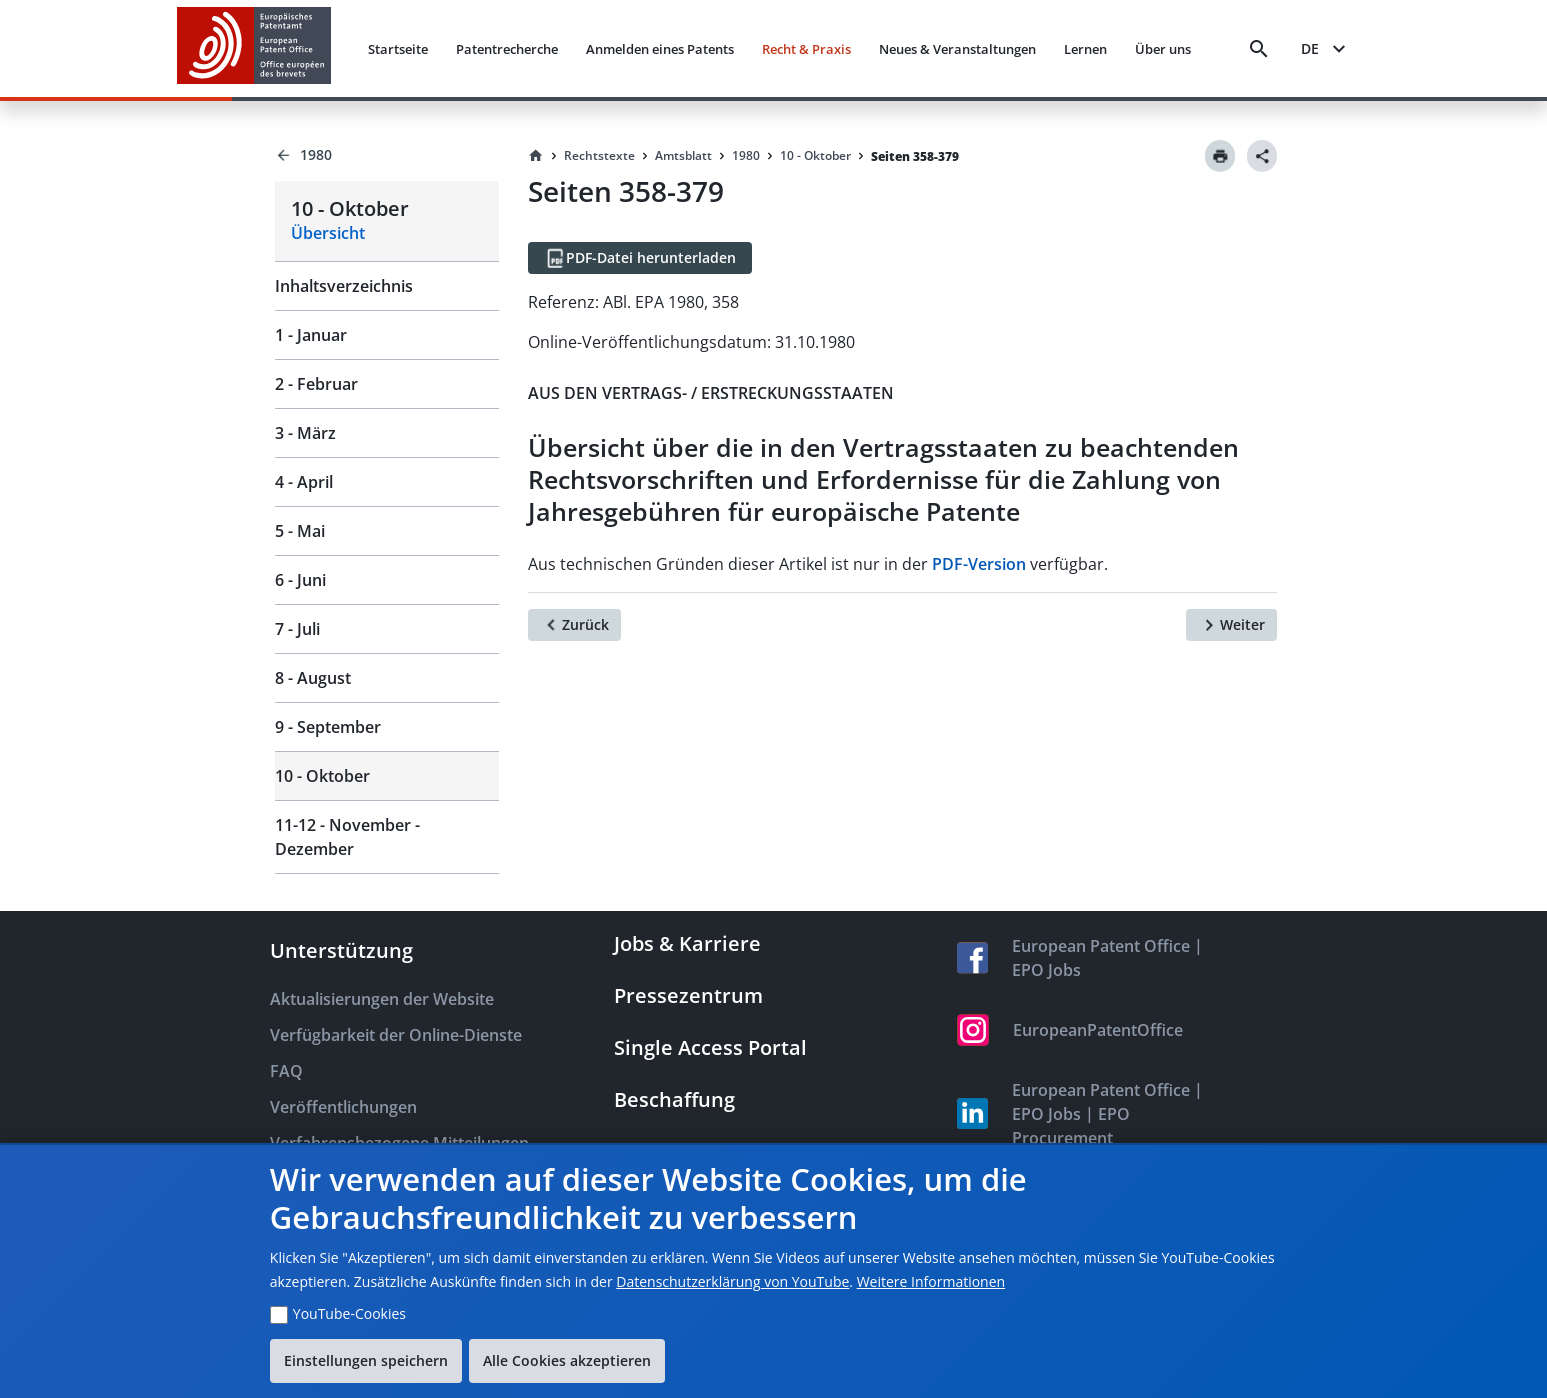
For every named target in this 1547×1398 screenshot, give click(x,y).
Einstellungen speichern (366, 1360)
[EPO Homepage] (254, 48)
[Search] (1259, 49)
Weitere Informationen (931, 1281)
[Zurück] (574, 625)
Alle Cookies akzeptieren (567, 1360)
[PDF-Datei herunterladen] (640, 258)
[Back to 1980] (387, 155)
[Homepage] (536, 156)
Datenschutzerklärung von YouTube (732, 1281)
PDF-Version (979, 564)
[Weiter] (1231, 625)
